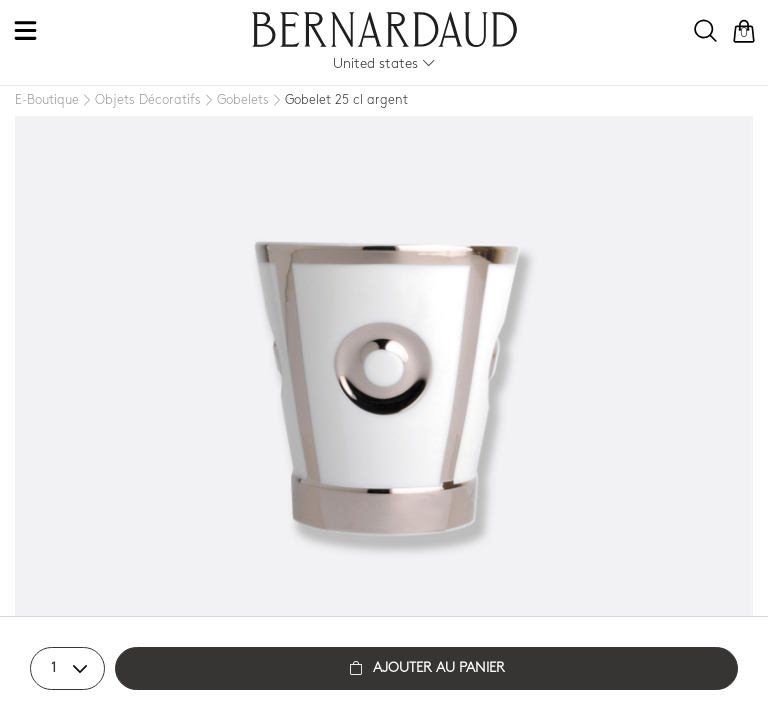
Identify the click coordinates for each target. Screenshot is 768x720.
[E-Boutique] (47, 100)
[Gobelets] (235, 101)
